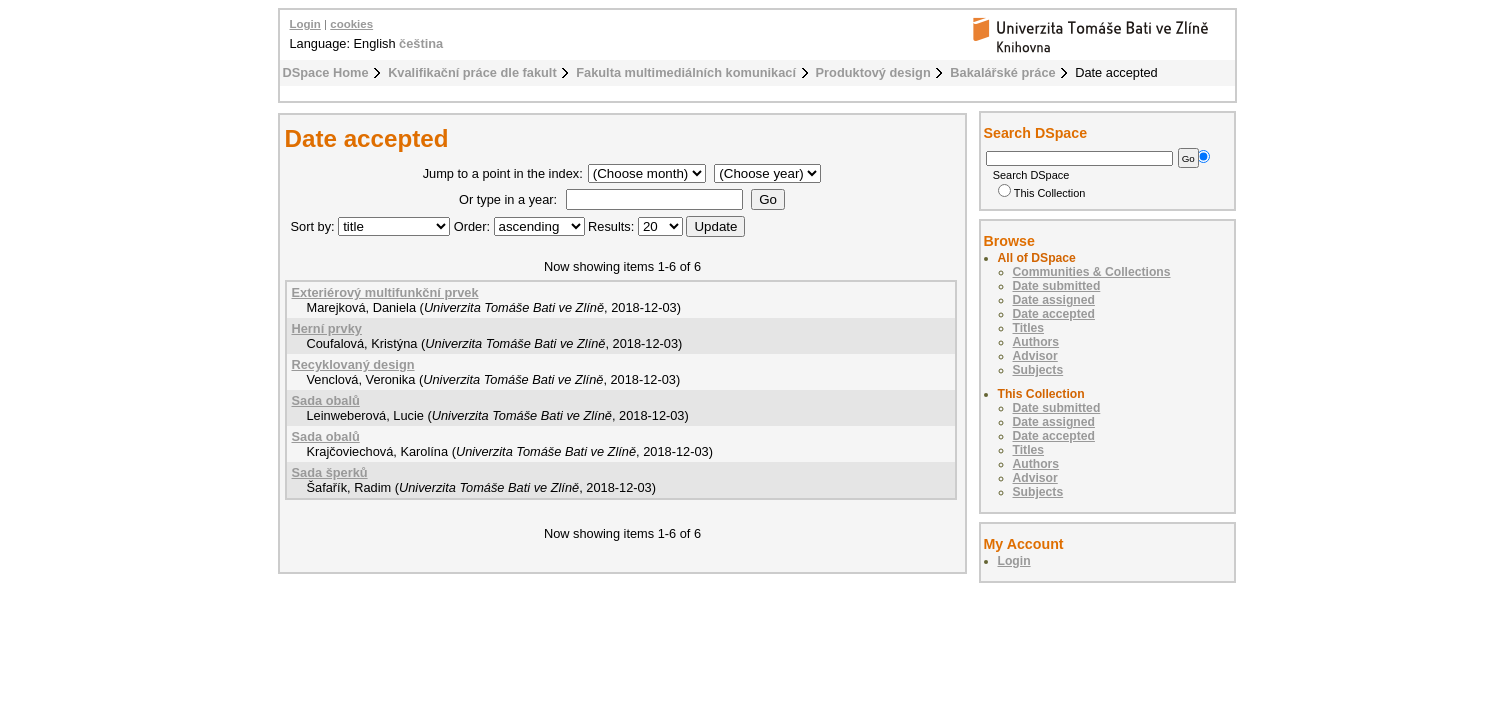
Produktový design (873, 72)
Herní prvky (327, 328)
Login (305, 24)
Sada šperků (330, 472)
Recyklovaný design (353, 364)
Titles (1029, 328)
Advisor (1035, 356)
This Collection (1042, 193)
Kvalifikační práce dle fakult (472, 72)
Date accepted (1054, 314)
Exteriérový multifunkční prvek (385, 292)
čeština (421, 43)
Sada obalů (326, 400)
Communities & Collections (1092, 272)
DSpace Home (326, 72)
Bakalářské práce (1002, 72)
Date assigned (1054, 300)
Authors (1036, 342)
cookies (351, 24)
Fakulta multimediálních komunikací (686, 72)
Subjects (1038, 370)
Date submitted (1057, 286)
